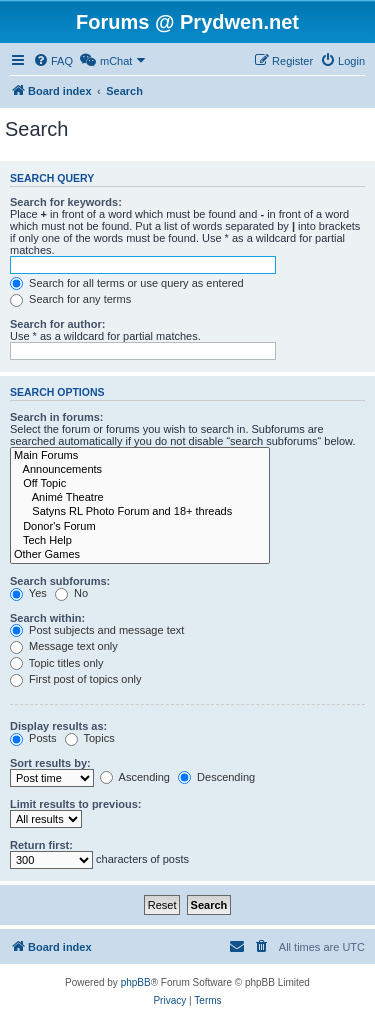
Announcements (140, 470)
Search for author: (57, 324)
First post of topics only (76, 679)
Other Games (140, 555)
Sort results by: (50, 763)
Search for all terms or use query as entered (127, 283)
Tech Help (140, 541)
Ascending (135, 777)
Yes (28, 593)
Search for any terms (70, 299)
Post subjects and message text (97, 630)
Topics (90, 738)
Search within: (47, 618)
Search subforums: (60, 581)
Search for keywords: (66, 202)
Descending (216, 777)
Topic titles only (56, 663)
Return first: (41, 845)
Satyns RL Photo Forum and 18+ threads (140, 512)
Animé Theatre (140, 498)
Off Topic (140, 484)
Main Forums (140, 456)
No (71, 593)
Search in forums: (57, 417)
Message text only (64, 646)
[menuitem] (53, 61)
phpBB (136, 982)
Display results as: (58, 726)
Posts (33, 738)
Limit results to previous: (75, 804)
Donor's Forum (140, 527)
